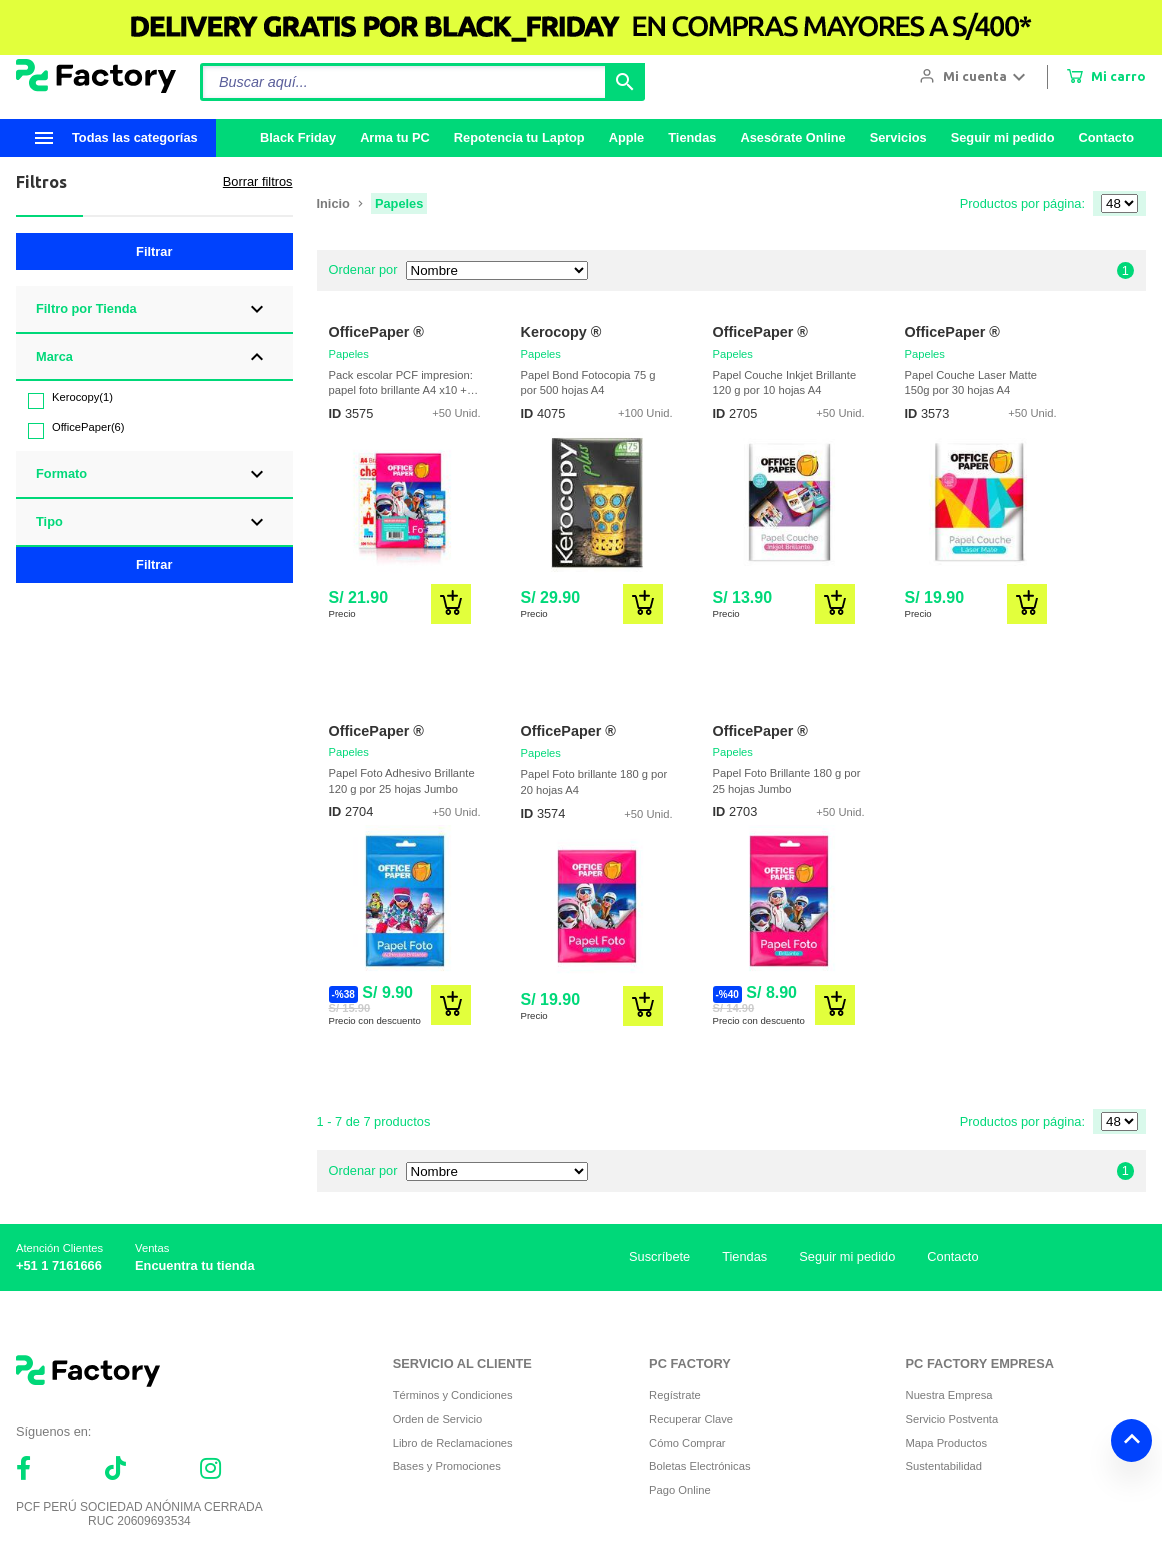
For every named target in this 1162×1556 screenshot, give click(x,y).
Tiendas (692, 137)
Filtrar (154, 251)
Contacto (1106, 137)
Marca (54, 356)
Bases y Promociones (447, 1466)
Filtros (41, 182)
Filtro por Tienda (86, 308)
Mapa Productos (946, 1443)
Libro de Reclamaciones (453, 1443)
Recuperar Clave (691, 1419)
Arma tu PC (395, 137)
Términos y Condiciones (453, 1395)
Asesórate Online (792, 137)
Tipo (49, 521)
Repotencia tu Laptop (519, 137)
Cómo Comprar (687, 1443)
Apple (627, 137)
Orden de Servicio (438, 1419)
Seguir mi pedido (1003, 137)
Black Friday (298, 137)
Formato (61, 473)
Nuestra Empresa (949, 1395)
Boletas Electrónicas (699, 1466)
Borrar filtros (258, 181)
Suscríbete (659, 1256)
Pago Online (680, 1490)
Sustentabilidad (944, 1466)
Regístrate (675, 1395)
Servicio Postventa (952, 1419)
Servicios (898, 137)
